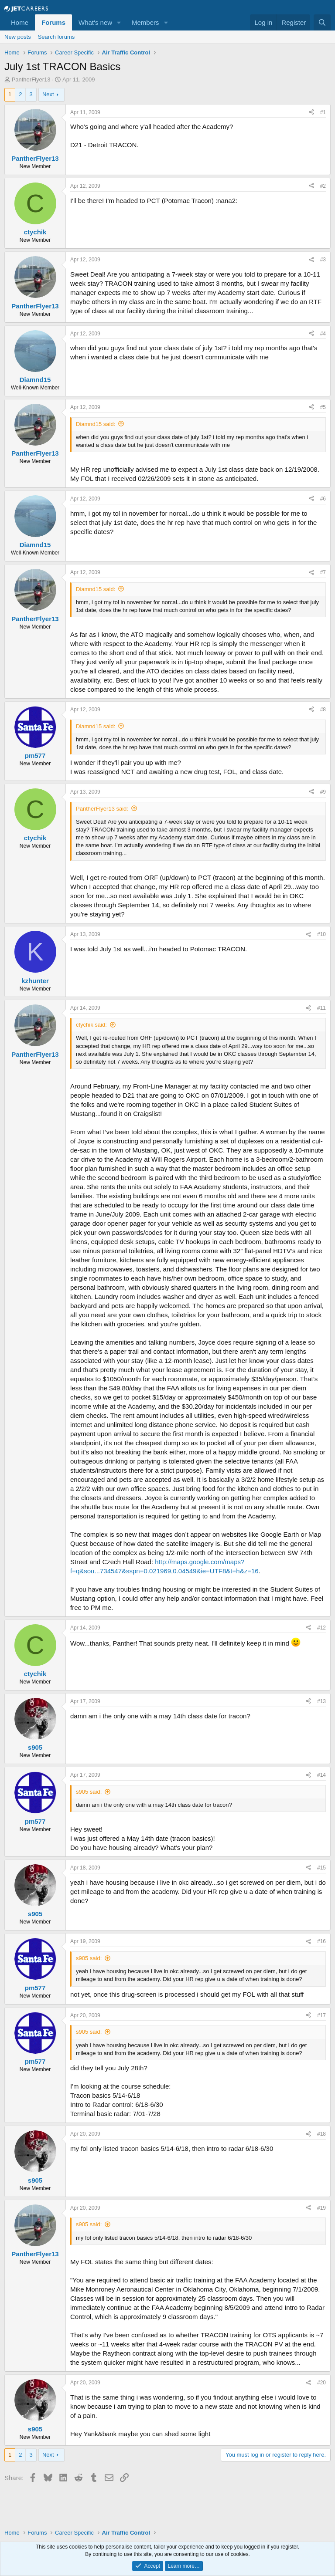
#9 (323, 792)
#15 (321, 1868)
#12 (321, 1628)
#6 (323, 499)
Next (48, 94)
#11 (321, 1008)
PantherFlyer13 (31, 79)
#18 (321, 2134)
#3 (323, 260)
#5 (323, 407)
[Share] (311, 113)
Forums (53, 22)
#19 (321, 2208)
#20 (321, 2383)
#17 (321, 2015)
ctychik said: (91, 1024)
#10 (321, 934)
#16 (321, 1941)
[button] (119, 22)
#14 (321, 1775)
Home (19, 22)
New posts (17, 37)
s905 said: (89, 1791)
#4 (323, 334)
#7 (323, 572)
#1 (323, 112)
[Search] (322, 22)
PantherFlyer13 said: (102, 808)
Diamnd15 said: (95, 424)
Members (145, 22)
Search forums (56, 37)
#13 (321, 1701)
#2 (323, 186)
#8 (323, 710)
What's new (95, 22)
